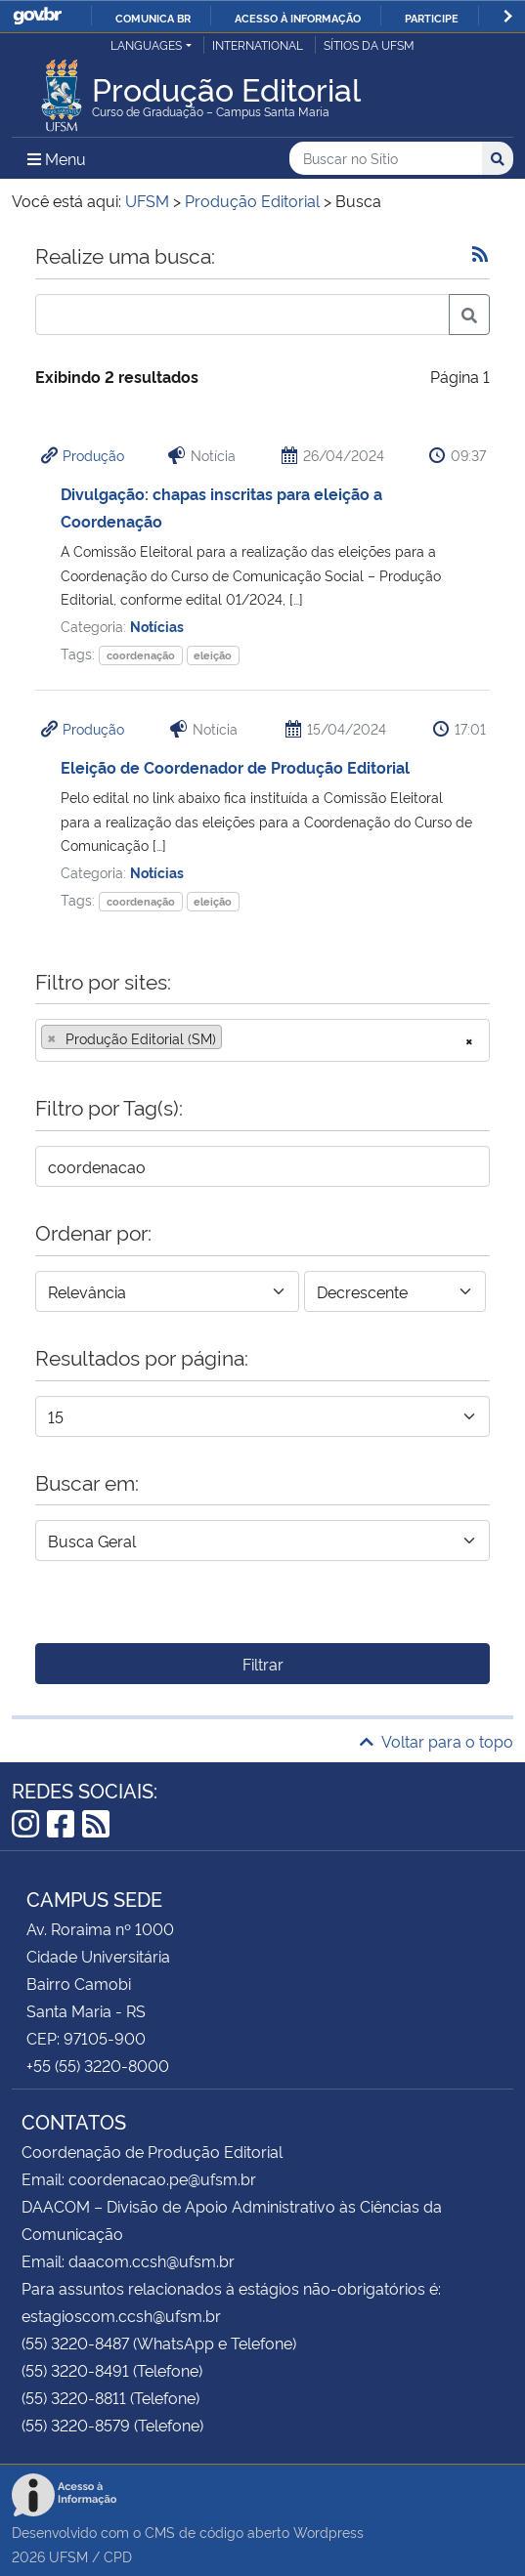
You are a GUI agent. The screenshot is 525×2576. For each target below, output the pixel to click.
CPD (118, 2556)
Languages (146, 44)
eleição (213, 655)
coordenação (141, 655)
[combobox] (262, 1040)
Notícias (157, 625)
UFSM (68, 2556)
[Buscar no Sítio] (385, 159)
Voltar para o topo (436, 1741)
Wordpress (328, 2531)
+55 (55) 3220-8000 (97, 2065)
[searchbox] (233, 1038)
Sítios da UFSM (369, 44)
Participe (432, 17)
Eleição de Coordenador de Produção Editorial (235, 767)
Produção (93, 454)
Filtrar (263, 1663)
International (257, 44)
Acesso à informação (298, 17)
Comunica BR (153, 17)
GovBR (37, 16)
